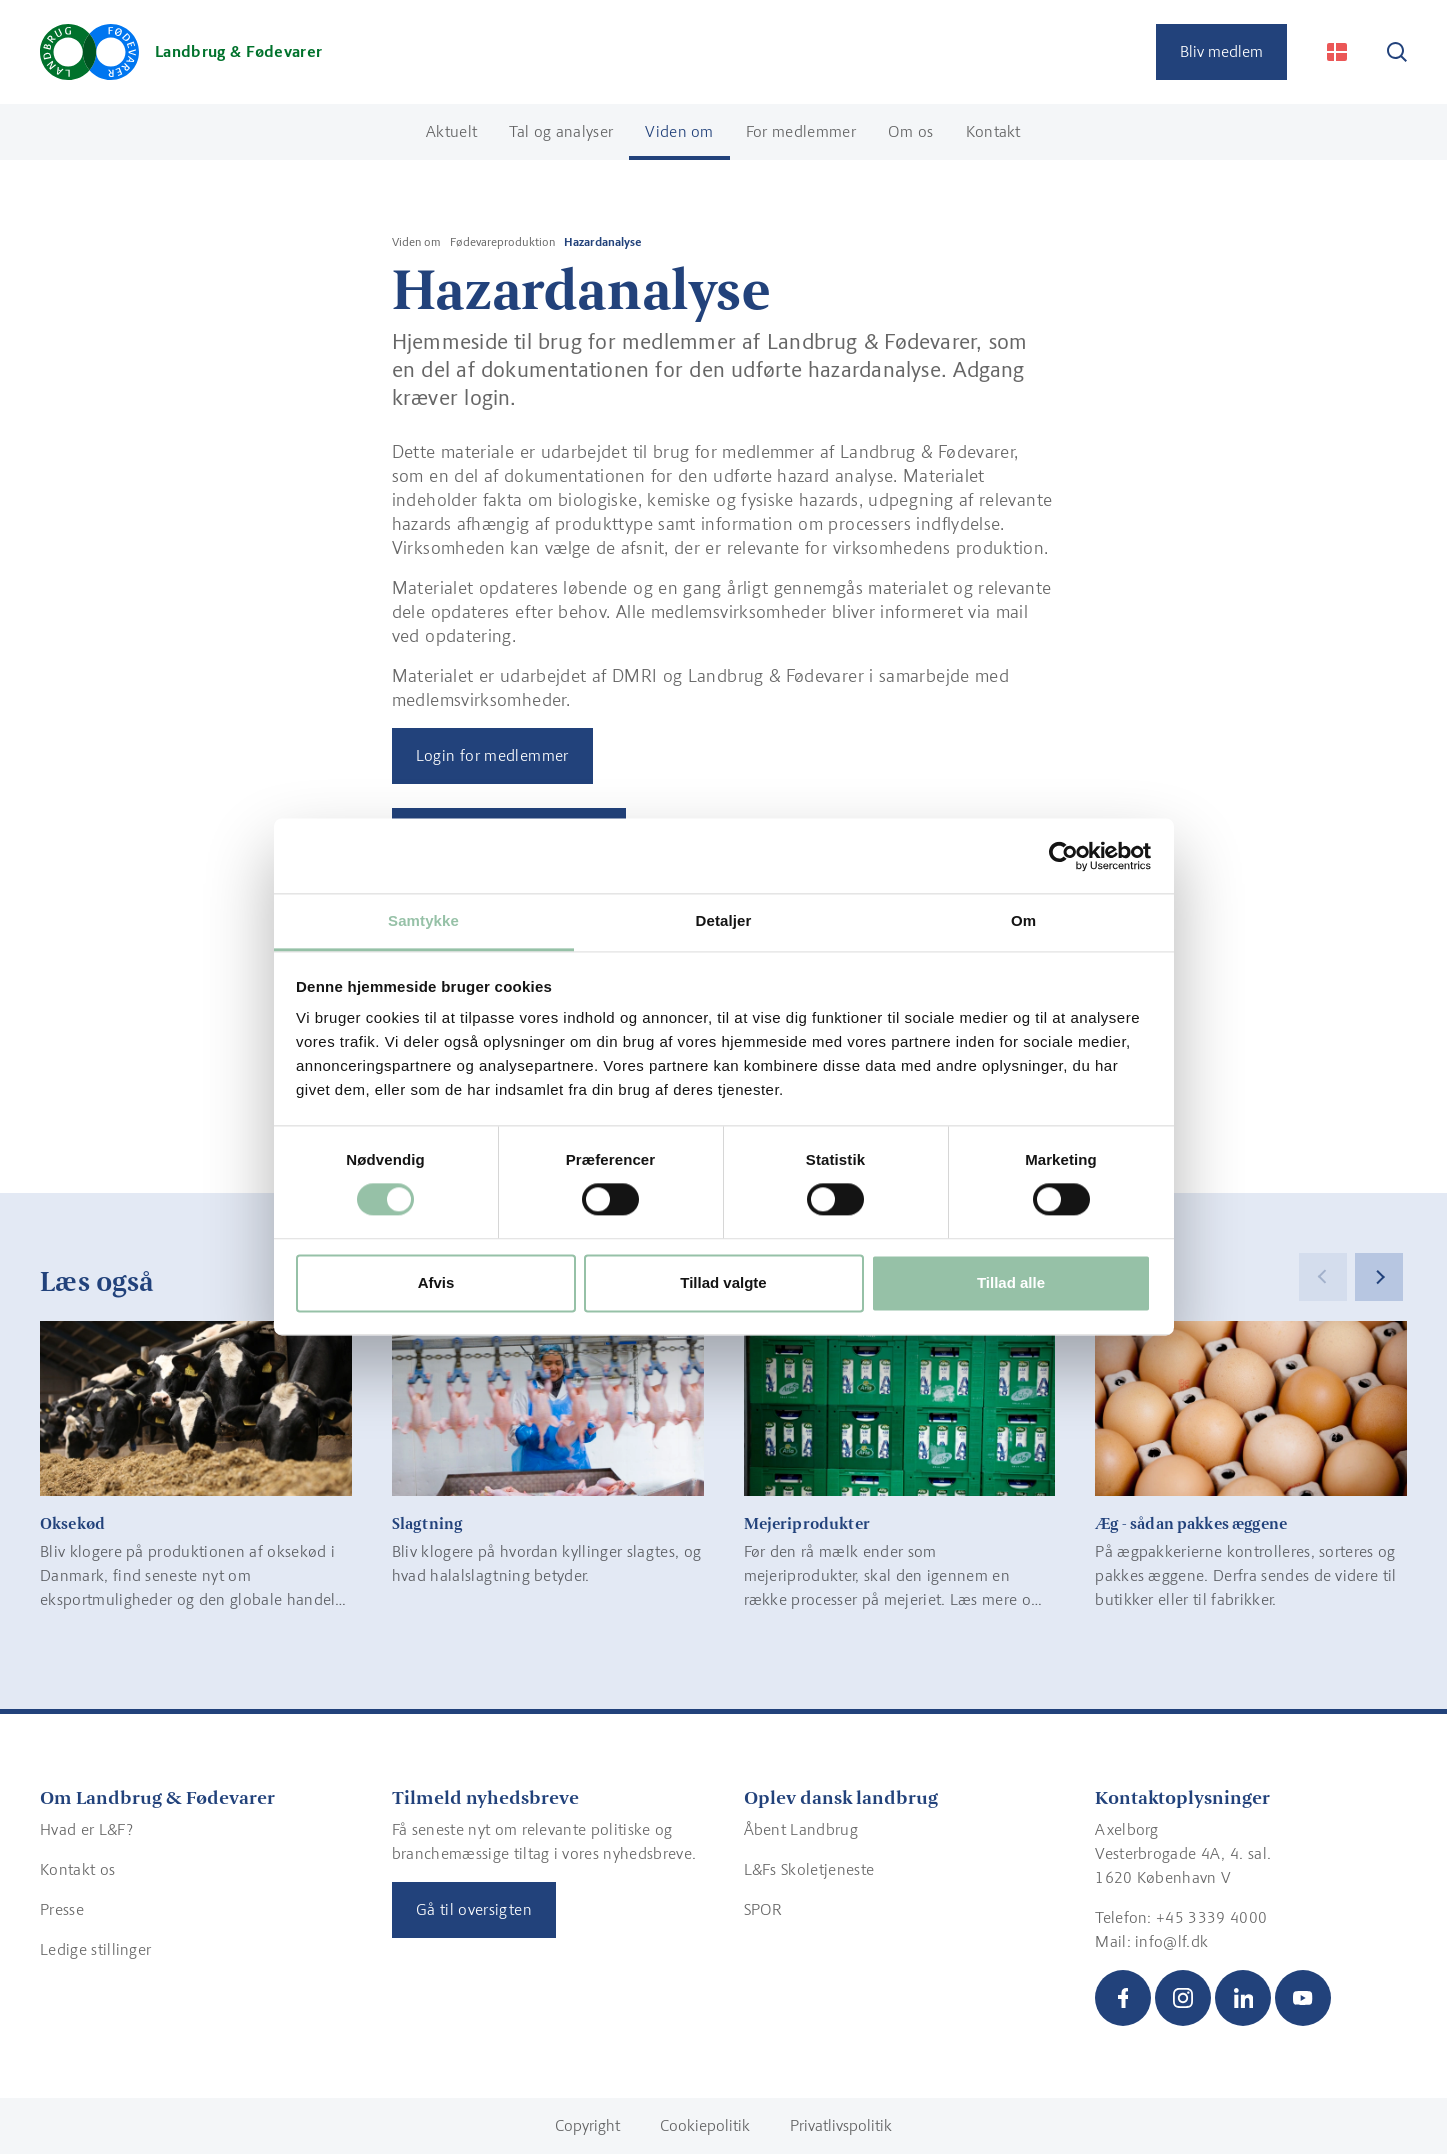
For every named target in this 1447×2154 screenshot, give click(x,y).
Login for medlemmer (492, 755)
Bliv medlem (1221, 51)
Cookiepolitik (705, 2125)
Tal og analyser (561, 131)
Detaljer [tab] (724, 920)
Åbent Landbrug (801, 1829)
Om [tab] (1023, 920)
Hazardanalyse (603, 242)
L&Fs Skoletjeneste (809, 1869)
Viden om (679, 131)
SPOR (763, 1909)
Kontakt (993, 131)
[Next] (1379, 1277)
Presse (62, 1909)
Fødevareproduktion (502, 242)
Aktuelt (451, 131)
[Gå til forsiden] (181, 52)
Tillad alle (1011, 1282)
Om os (911, 131)
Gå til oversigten (474, 1909)
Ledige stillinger (95, 1949)
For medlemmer (801, 131)
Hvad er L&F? (86, 1829)
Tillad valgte (723, 1282)
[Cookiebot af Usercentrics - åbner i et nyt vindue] (1063, 856)
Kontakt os (77, 1869)
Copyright (587, 2125)
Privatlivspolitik (841, 2125)
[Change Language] (1337, 52)
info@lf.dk (1171, 1941)
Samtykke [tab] (423, 920)
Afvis (436, 1282)
